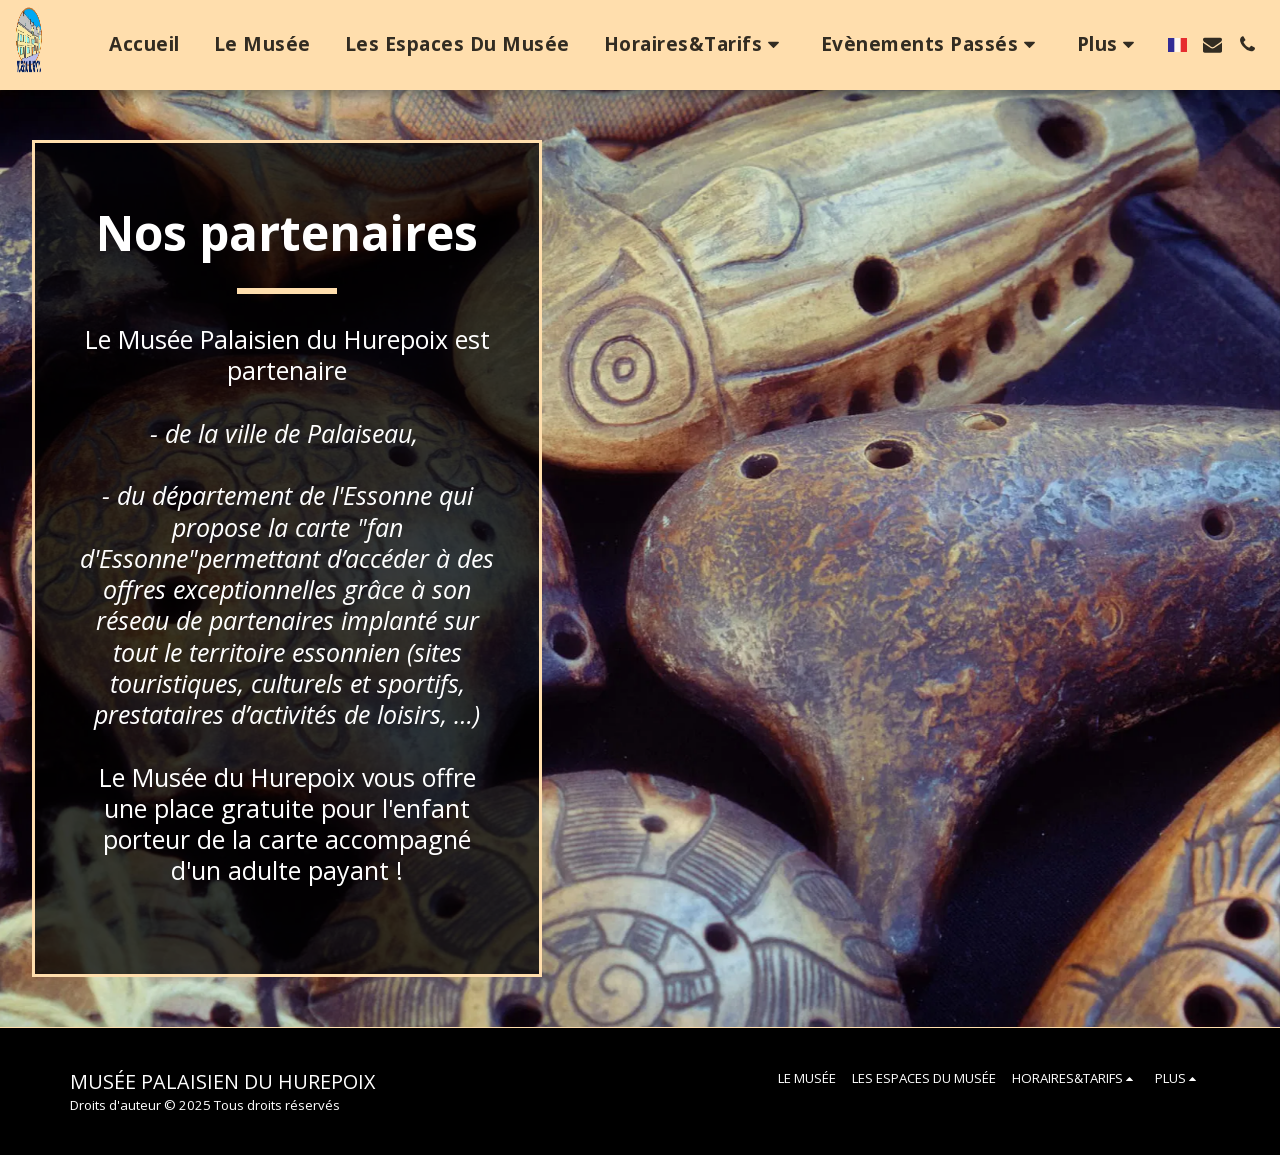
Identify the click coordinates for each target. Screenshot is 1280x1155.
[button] (695, 45)
